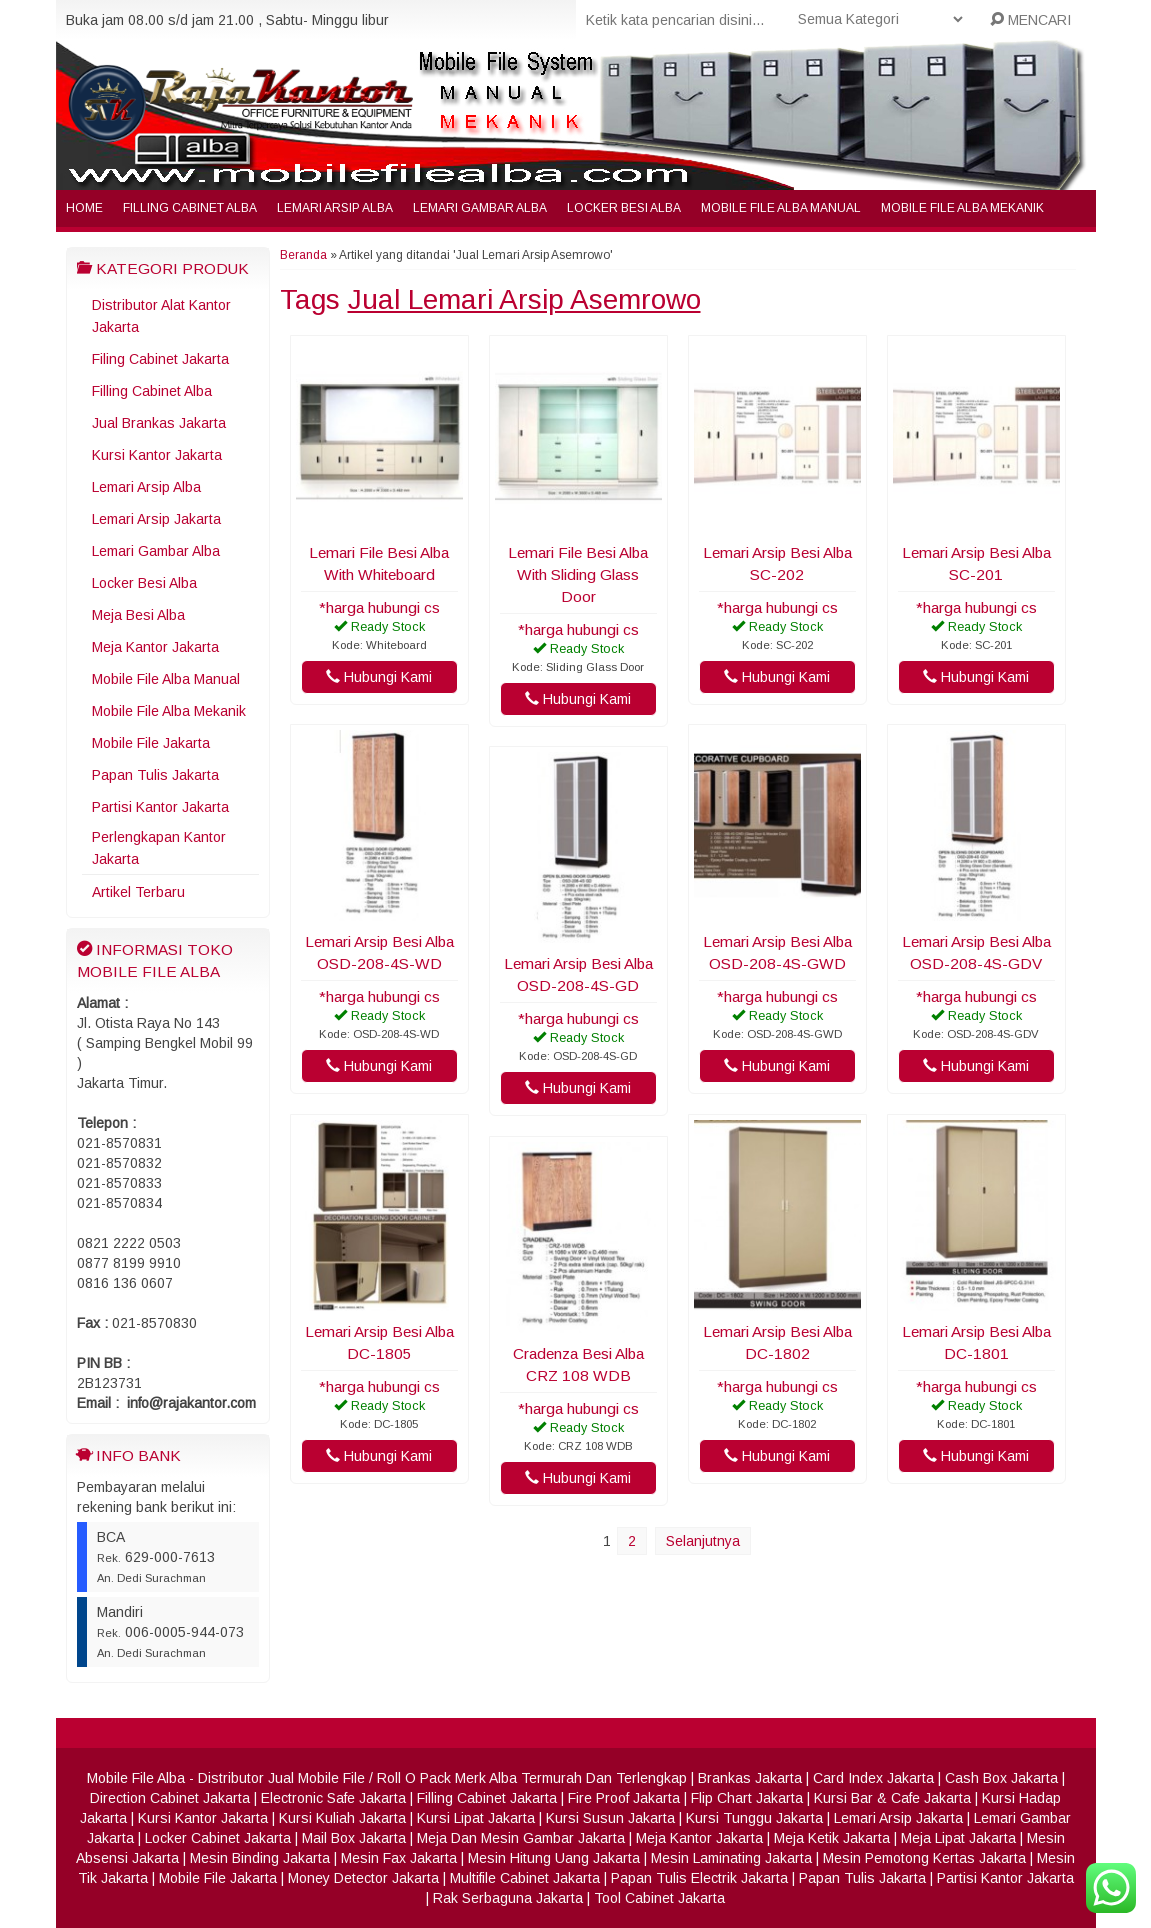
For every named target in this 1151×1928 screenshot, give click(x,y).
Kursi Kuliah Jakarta (342, 1818)
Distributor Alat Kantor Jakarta (161, 316)
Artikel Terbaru (138, 892)
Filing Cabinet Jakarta (160, 359)
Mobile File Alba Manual (781, 208)
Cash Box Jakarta (1001, 1778)
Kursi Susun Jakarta (610, 1818)
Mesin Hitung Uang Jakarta (554, 1858)
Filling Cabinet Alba (190, 208)
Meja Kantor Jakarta (155, 647)
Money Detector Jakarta (363, 1878)
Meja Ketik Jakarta (832, 1838)
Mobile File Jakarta (151, 743)
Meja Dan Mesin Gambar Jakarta (521, 1838)
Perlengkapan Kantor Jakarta (159, 848)
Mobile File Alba (136, 1778)
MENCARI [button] (1030, 20)
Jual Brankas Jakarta (159, 423)
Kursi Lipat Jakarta (476, 1818)
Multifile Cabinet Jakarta (525, 1878)
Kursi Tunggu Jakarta (754, 1818)
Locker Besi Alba (624, 208)
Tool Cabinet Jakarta (659, 1898)
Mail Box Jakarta (354, 1838)
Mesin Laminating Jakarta (731, 1858)
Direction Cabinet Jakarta (170, 1798)
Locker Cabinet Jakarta (218, 1838)
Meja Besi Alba (138, 615)
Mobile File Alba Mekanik (962, 208)
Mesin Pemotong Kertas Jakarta (924, 1858)
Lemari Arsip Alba (335, 208)
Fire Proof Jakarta (624, 1798)
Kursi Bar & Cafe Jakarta (892, 1798)
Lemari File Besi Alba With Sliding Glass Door (578, 574)
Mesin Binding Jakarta (260, 1858)
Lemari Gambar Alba (480, 208)
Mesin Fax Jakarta (399, 1858)
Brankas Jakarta (750, 1778)
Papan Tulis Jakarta (155, 775)
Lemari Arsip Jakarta (156, 519)
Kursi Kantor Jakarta (157, 455)
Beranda (303, 255)
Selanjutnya (703, 1541)
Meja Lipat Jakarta (958, 1838)
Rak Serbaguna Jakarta (508, 1898)
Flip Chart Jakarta (747, 1798)
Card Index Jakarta (873, 1778)
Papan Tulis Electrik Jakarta (699, 1878)
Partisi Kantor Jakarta (160, 807)
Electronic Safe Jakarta (333, 1798)
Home (84, 208)
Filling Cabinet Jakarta (487, 1798)
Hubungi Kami (379, 677)
